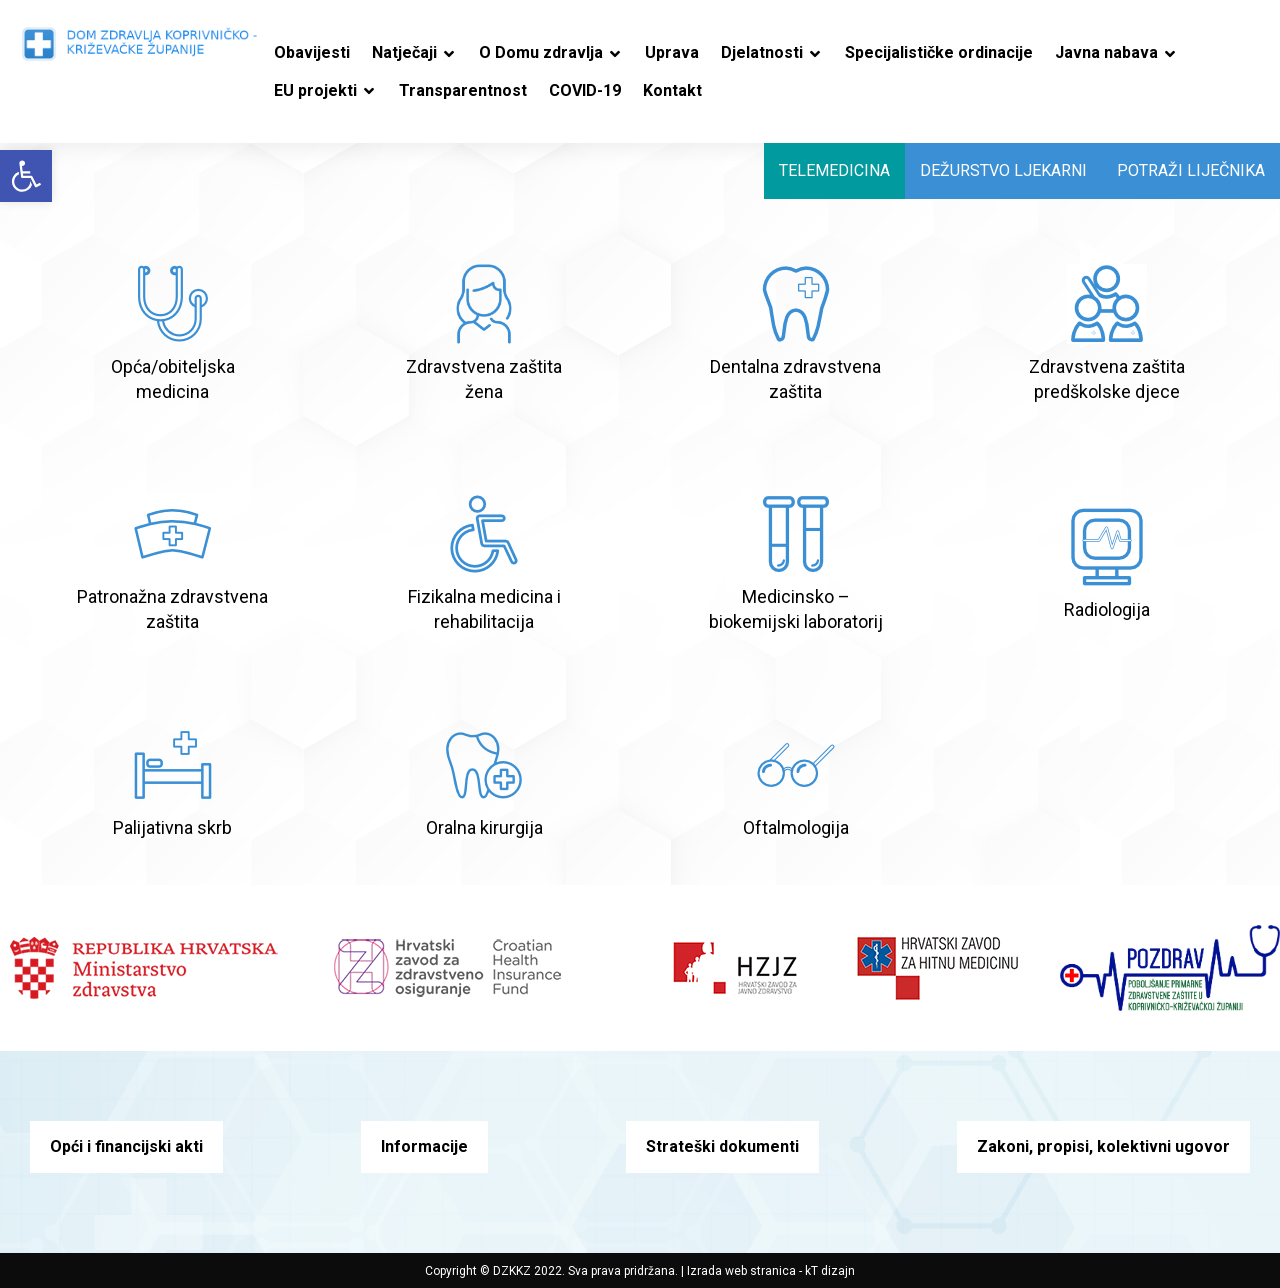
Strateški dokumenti (722, 1146)
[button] (26, 176)
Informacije (424, 1146)
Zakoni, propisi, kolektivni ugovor (1103, 1146)
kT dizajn (830, 1271)
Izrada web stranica (741, 1271)
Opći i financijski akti (126, 1146)
